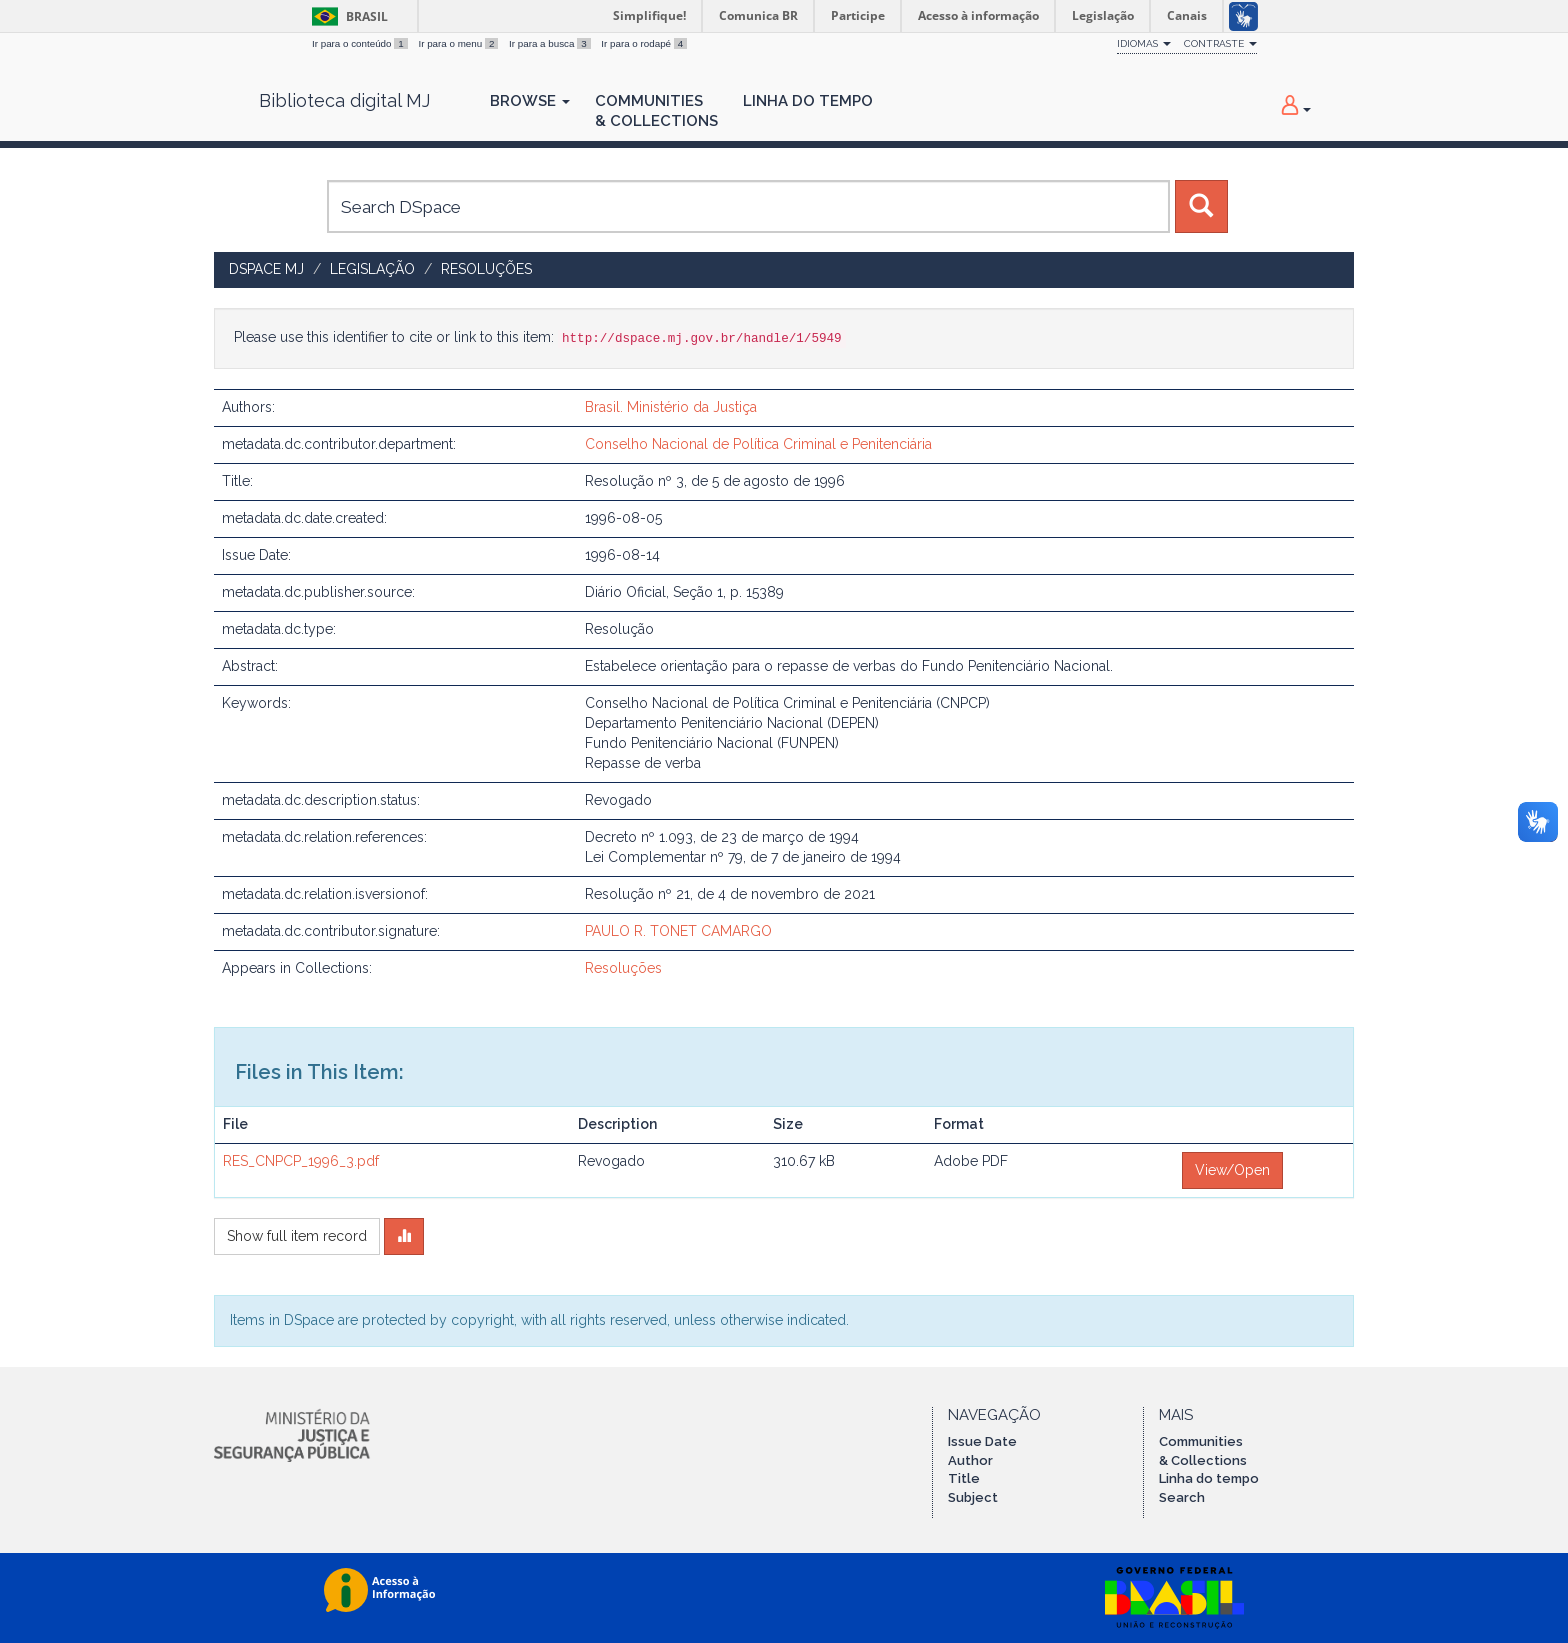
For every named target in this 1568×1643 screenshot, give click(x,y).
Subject (973, 1497)
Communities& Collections (656, 111)
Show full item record (297, 1236)
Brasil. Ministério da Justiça (671, 407)
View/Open (1232, 1170)
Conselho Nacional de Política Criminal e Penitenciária (758, 444)
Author (970, 1460)
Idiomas (1144, 43)
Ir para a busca (551, 43)
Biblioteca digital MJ (344, 101)
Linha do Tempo (808, 101)
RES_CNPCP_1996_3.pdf (301, 1161)
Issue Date (982, 1441)
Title (964, 1478)
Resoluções (486, 269)
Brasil (346, 16)
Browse (530, 101)
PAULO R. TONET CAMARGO (678, 931)
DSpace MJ (266, 269)
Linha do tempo (1209, 1478)
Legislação (372, 269)
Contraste (1220, 43)
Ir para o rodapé (644, 43)
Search (1182, 1497)
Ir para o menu (459, 43)
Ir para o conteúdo (361, 43)
